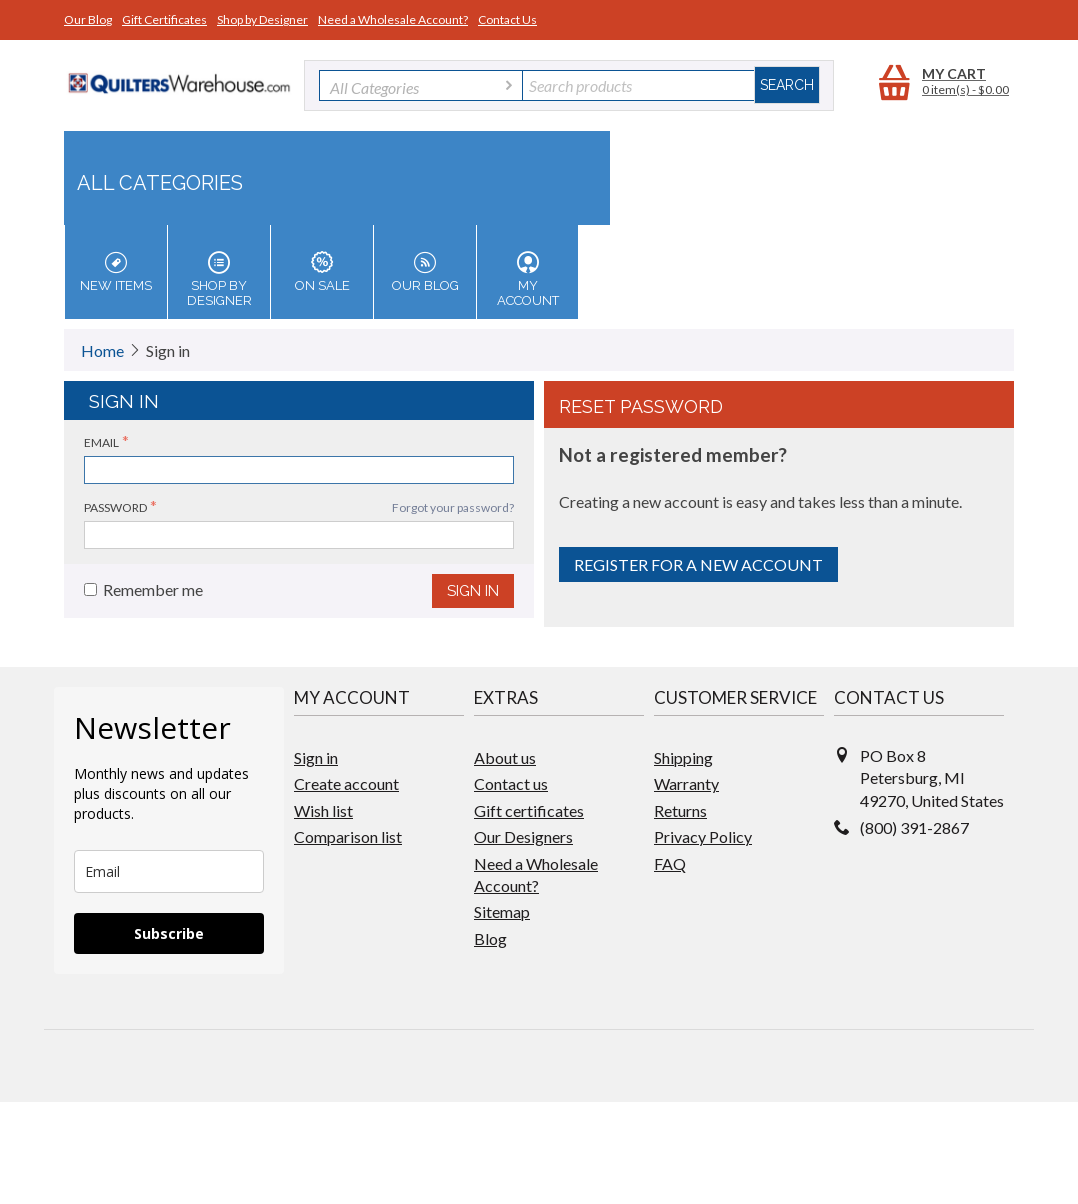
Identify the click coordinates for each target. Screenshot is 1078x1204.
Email (101, 442)
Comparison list (348, 836)
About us (505, 757)
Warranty (686, 783)
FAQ (670, 863)
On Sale (322, 272)
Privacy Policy (703, 836)
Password (115, 507)
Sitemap (502, 911)
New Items (116, 272)
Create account (346, 783)
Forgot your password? (453, 507)
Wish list (323, 810)
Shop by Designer (262, 19)
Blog (490, 938)
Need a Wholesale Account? (393, 19)
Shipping (683, 757)
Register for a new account (698, 564)
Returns (680, 810)
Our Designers (523, 836)
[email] (169, 871)
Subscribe (169, 933)
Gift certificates (529, 810)
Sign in (473, 591)
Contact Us (507, 19)
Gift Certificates (164, 19)
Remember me (143, 589)
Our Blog (88, 19)
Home (102, 350)
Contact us (511, 783)
